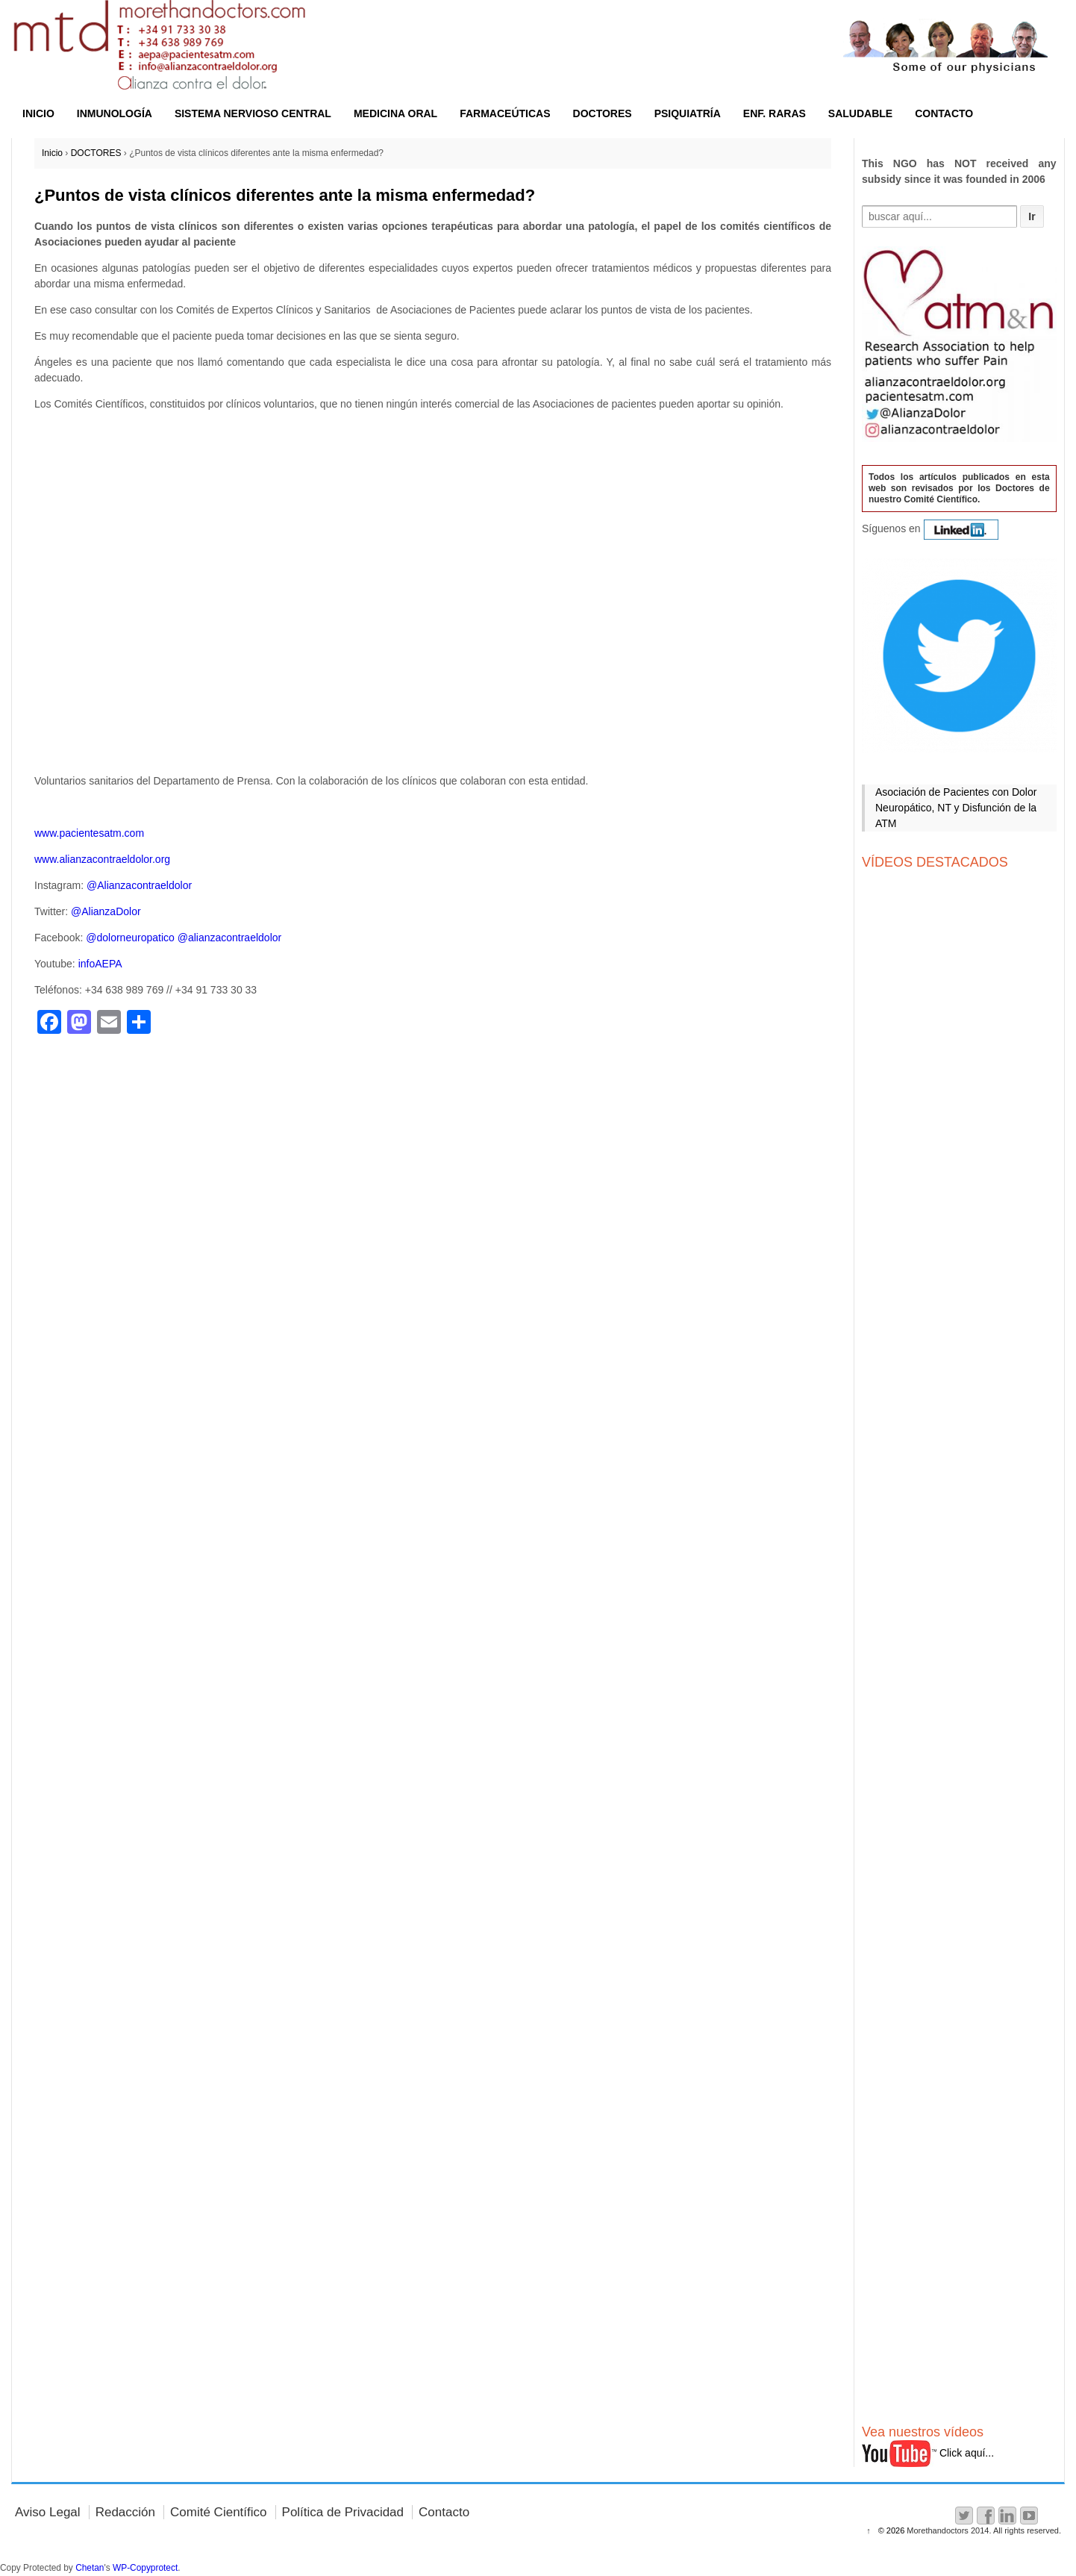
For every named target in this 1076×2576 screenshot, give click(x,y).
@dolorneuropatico (130, 938)
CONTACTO (944, 113)
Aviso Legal (48, 2512)
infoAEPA (100, 964)
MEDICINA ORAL (395, 113)
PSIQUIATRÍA (687, 113)
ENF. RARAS (774, 113)
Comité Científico (218, 2512)
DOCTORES (602, 113)
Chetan (89, 2568)
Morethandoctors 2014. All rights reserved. (982, 2530)
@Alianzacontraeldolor (139, 885)
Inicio (52, 153)
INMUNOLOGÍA (114, 113)
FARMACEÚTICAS (505, 113)
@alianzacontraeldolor (230, 938)
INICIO (38, 113)
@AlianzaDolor (106, 911)
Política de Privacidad (343, 2512)
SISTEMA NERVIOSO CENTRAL (253, 113)
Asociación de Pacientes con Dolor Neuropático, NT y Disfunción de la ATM (955, 807)
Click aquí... (928, 2453)
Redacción (125, 2512)
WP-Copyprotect (145, 2568)
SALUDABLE (860, 113)
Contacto (444, 2512)
